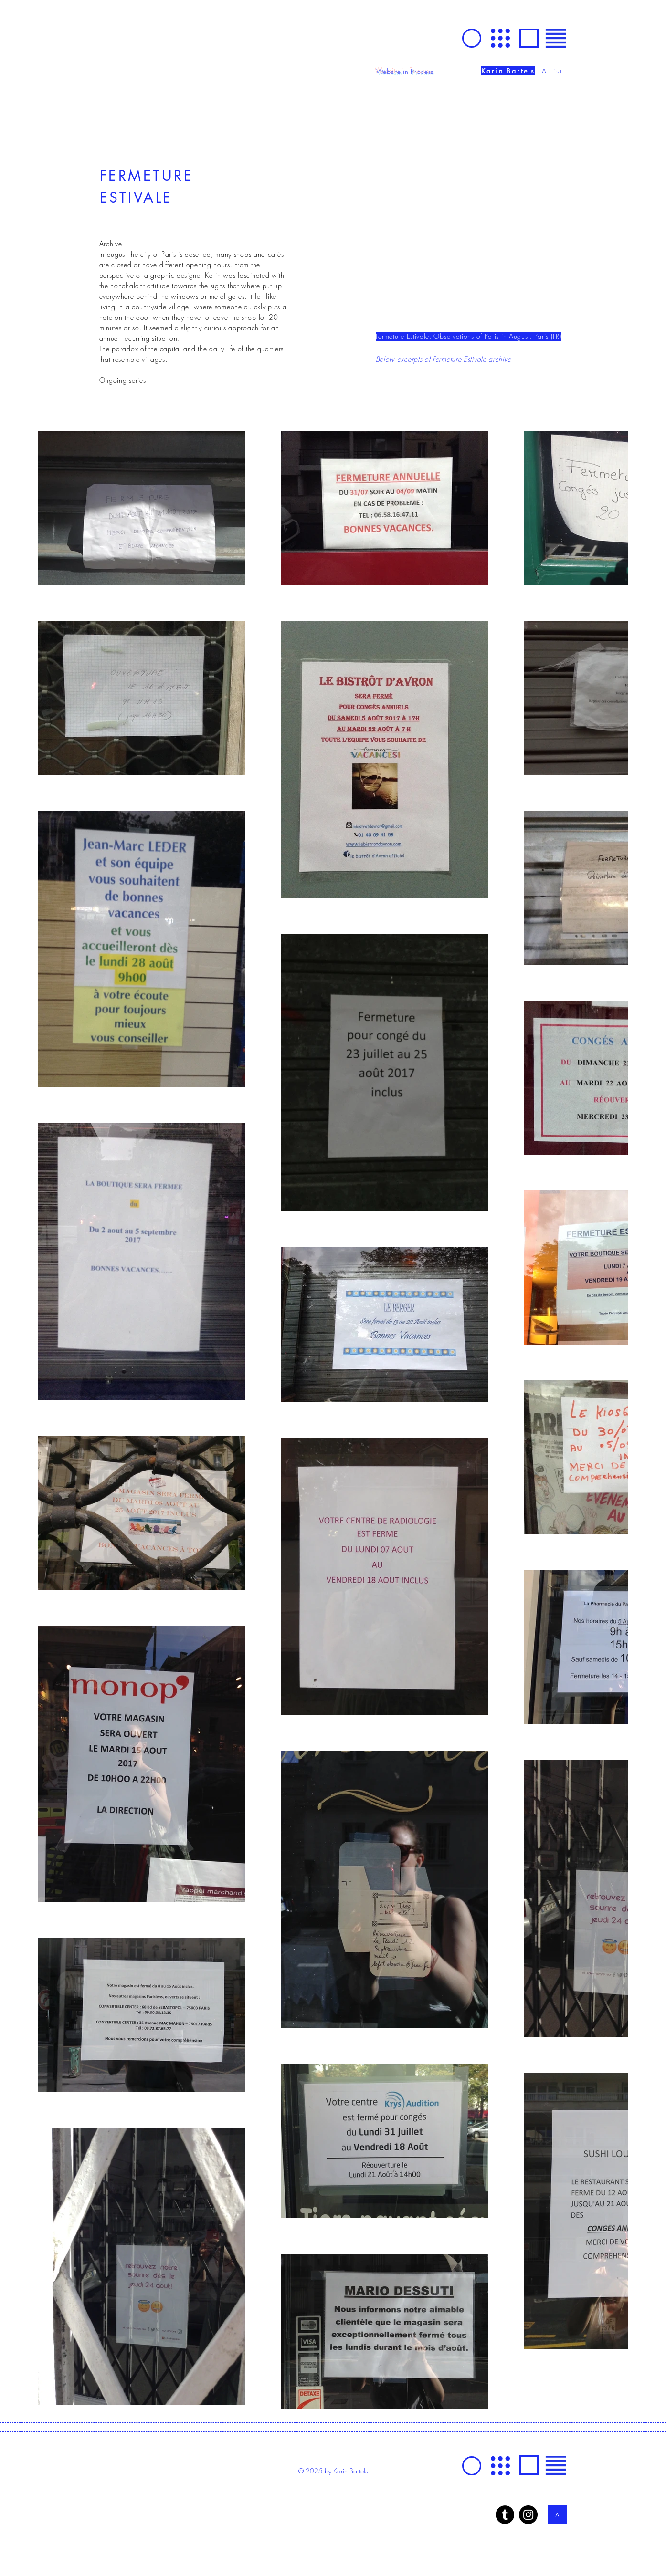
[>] (557, 2514)
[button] (556, 38)
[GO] (471, 38)
